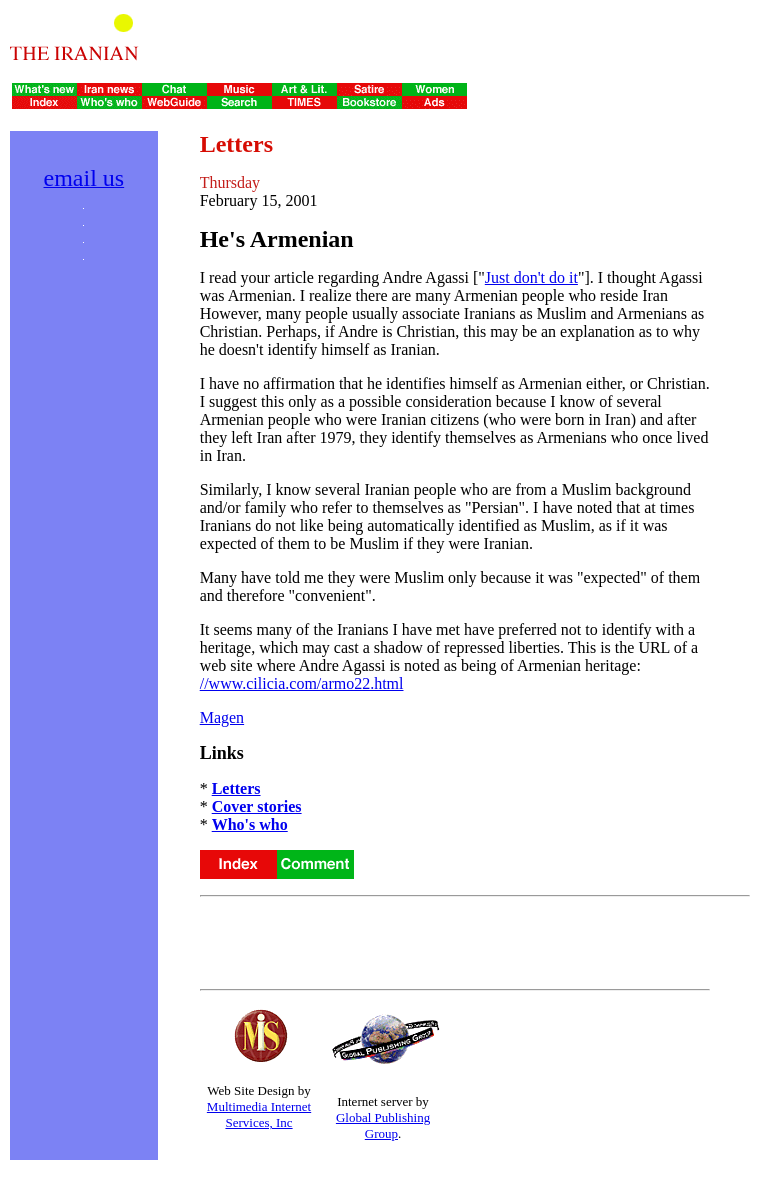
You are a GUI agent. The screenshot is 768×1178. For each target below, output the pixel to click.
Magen (222, 717)
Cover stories (257, 806)
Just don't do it (531, 277)
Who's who (250, 824)
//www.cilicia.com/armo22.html (302, 683)
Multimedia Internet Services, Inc (259, 1114)
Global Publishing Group (383, 1125)
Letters (236, 788)
